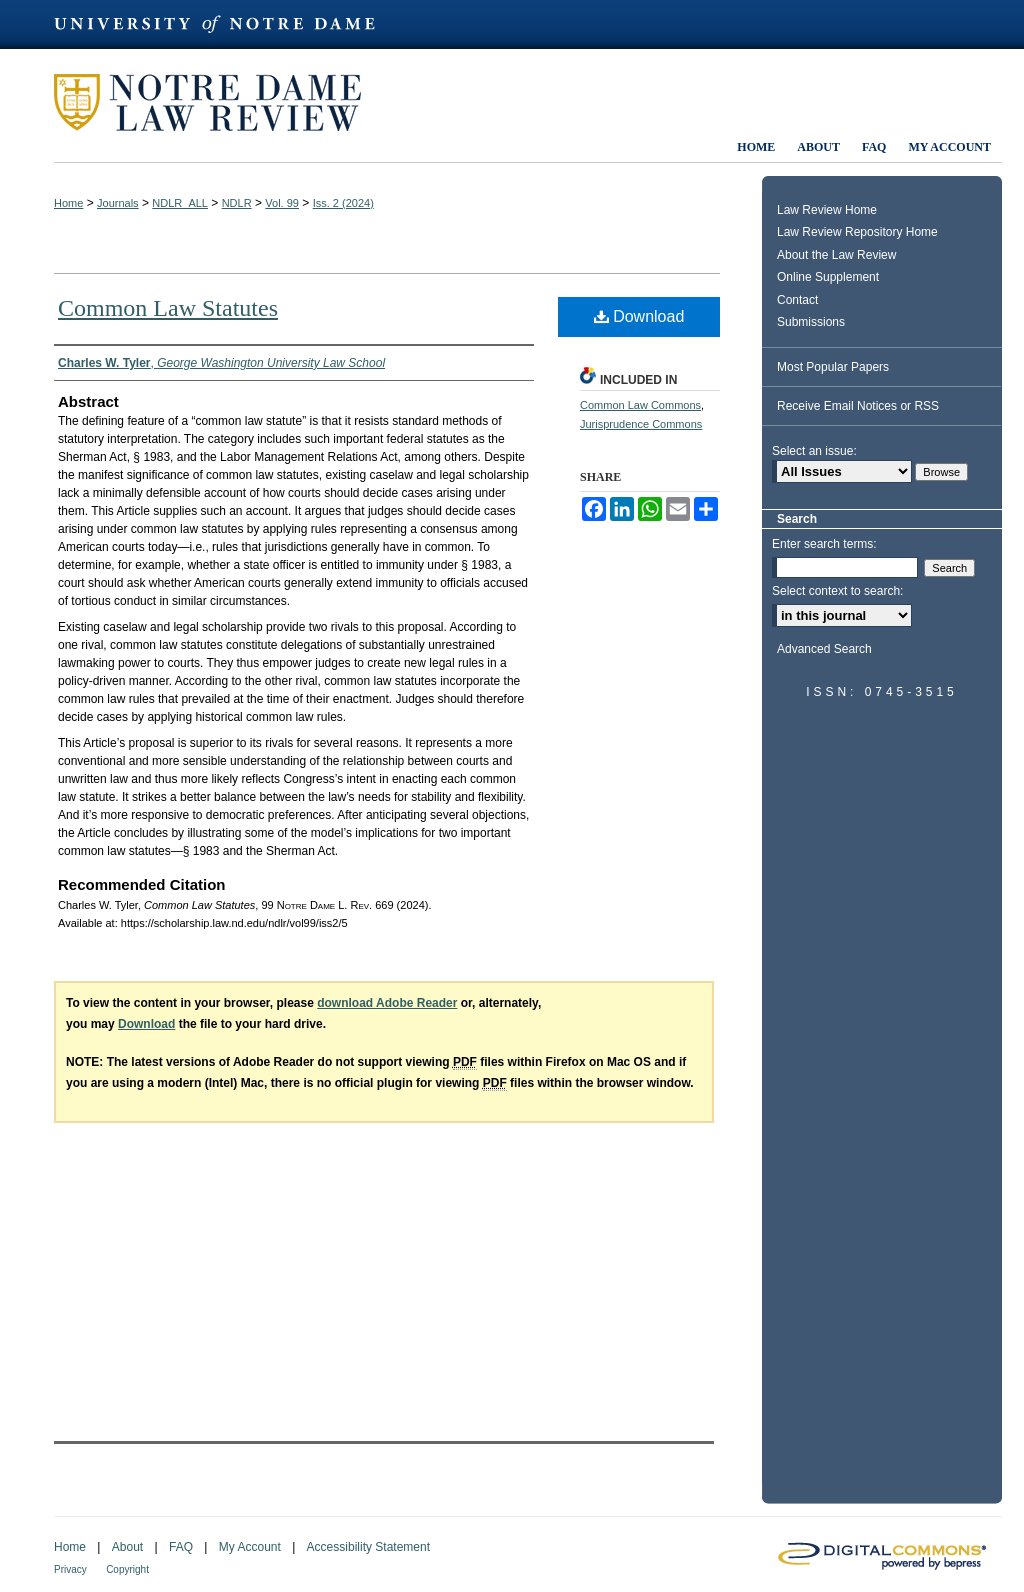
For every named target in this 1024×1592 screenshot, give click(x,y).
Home (68, 203)
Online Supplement (828, 277)
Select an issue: (814, 451)
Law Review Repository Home (857, 232)
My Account (250, 1547)
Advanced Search (824, 649)
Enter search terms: (824, 544)
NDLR (237, 203)
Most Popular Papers (833, 367)
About (127, 1547)
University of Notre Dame (224, 24)
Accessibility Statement (368, 1547)
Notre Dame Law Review (222, 102)
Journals (118, 203)
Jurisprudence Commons (641, 424)
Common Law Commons (640, 405)
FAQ (181, 1547)
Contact (797, 300)
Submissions (811, 322)
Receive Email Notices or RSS (858, 406)
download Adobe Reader (387, 1003)
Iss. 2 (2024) (343, 203)
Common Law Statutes (168, 308)
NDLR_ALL (180, 203)
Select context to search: (837, 591)
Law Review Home (827, 210)
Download (639, 316)
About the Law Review (836, 255)
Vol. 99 (282, 203)
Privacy (70, 1569)
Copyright (127, 1569)
